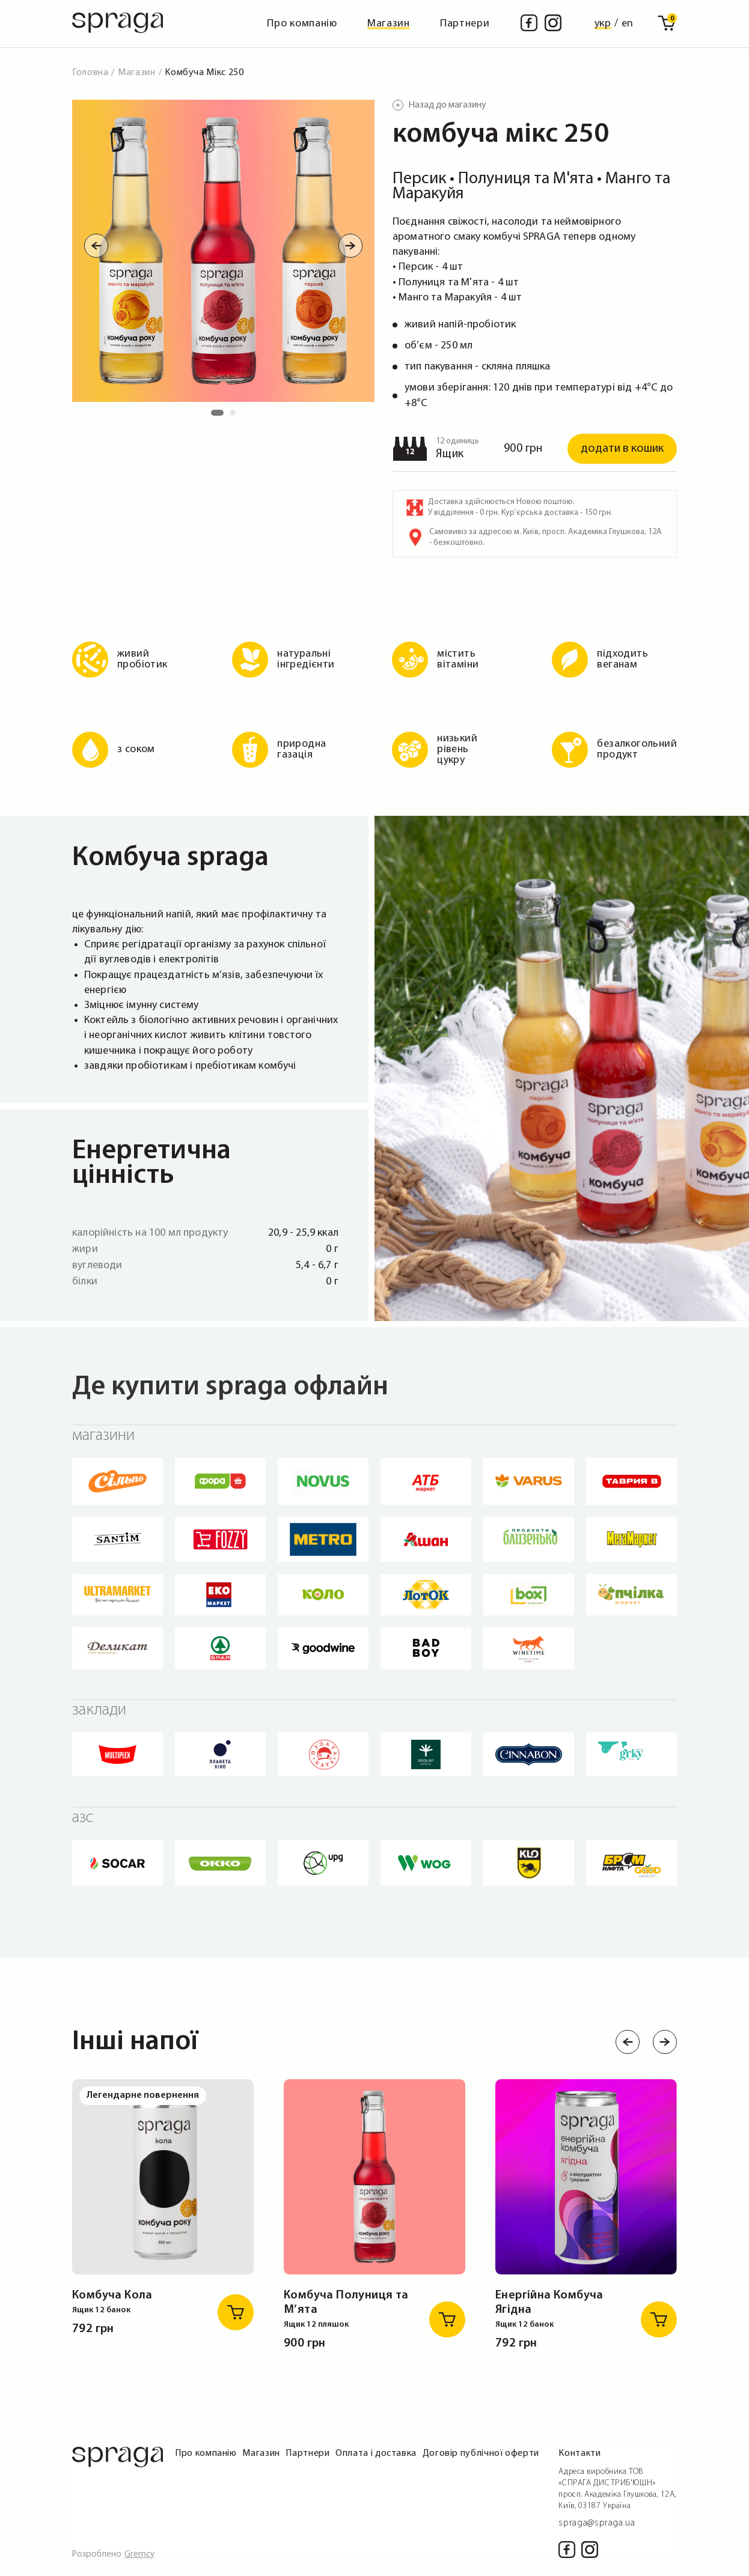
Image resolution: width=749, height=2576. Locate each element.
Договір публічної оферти (481, 2453)
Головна (90, 72)
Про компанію (302, 23)
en (628, 23)
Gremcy (139, 2554)
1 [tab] (217, 416)
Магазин (388, 23)
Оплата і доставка (376, 2453)
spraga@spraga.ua (596, 2523)
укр (603, 23)
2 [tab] (236, 416)
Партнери (465, 23)
